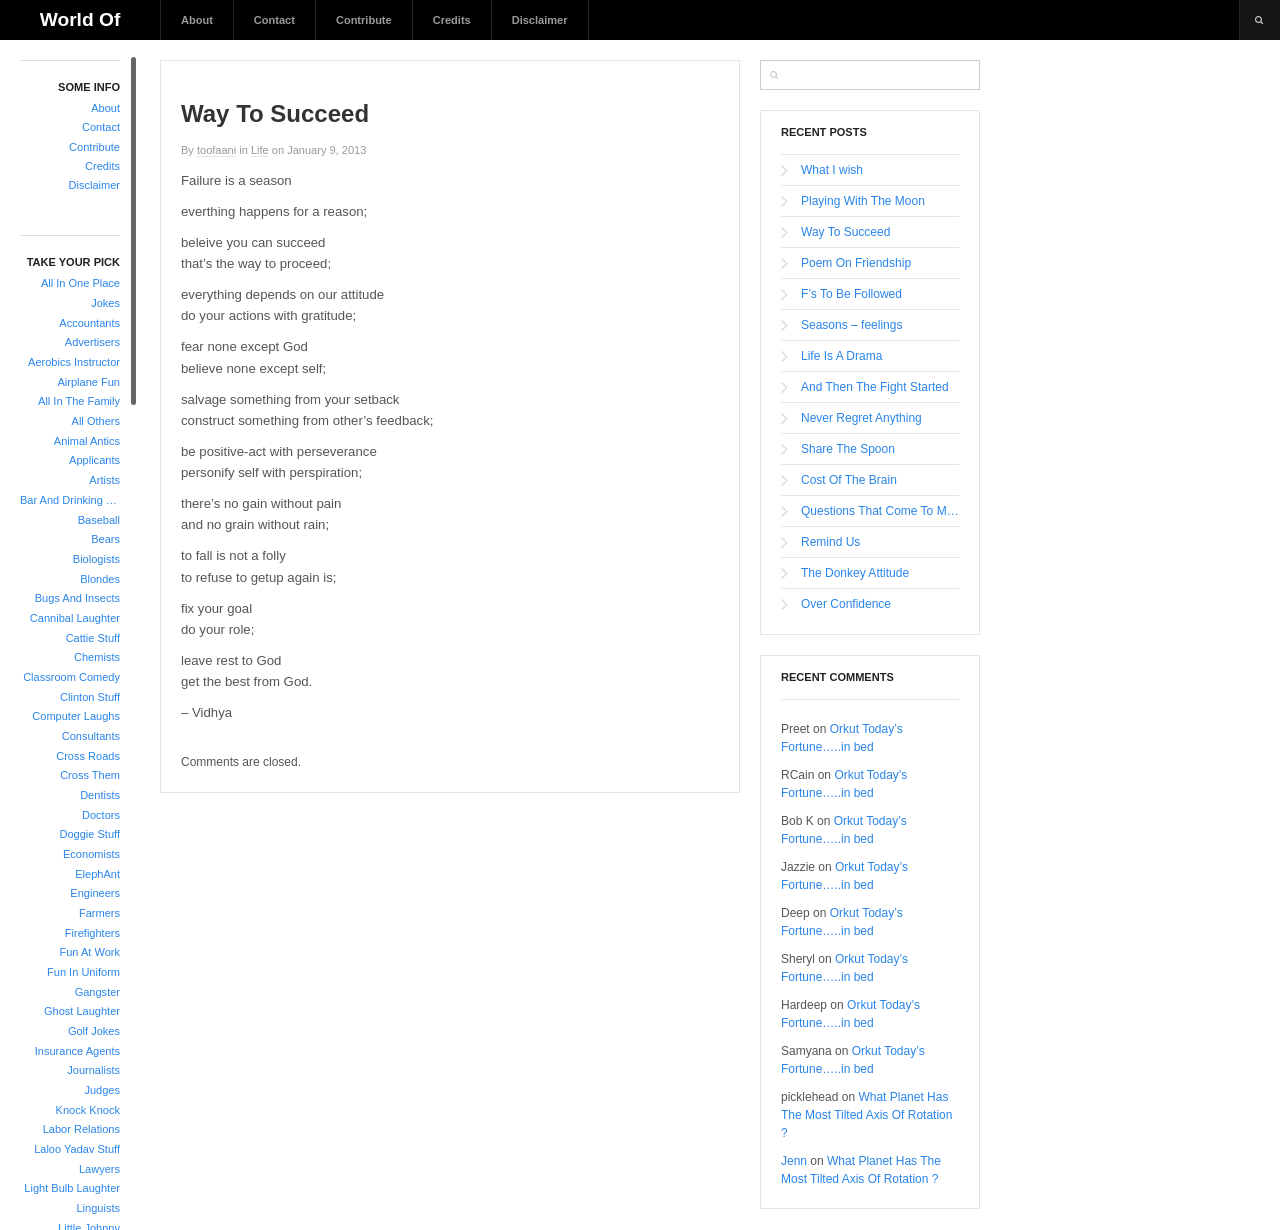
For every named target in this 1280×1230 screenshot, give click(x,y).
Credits (452, 20)
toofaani (216, 150)
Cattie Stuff (93, 638)
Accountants (89, 323)
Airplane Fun (88, 382)
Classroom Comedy (71, 677)
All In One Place (80, 283)
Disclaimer (540, 20)
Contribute (364, 20)
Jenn (794, 1161)
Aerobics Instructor (74, 362)
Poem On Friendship (856, 263)
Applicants (94, 460)
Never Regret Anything (861, 418)
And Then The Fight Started (875, 387)
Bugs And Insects (77, 598)
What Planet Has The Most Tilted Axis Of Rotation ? (866, 1115)
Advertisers (92, 342)
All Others (96, 421)
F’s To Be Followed (851, 294)
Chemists (97, 657)
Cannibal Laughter (75, 618)
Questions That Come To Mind (880, 511)
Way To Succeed (845, 232)
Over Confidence (846, 604)
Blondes (100, 579)
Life (260, 150)
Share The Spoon (848, 449)
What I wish (832, 170)
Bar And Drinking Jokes (70, 500)
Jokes (105, 303)
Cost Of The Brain (849, 480)
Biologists (96, 559)
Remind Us (830, 542)
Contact (274, 20)
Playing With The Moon (863, 201)
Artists (104, 480)
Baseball (99, 520)
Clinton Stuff (90, 697)
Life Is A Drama (841, 356)
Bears (105, 539)
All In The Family (79, 401)
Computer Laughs (76, 716)
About (197, 20)
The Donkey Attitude (855, 573)
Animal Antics (87, 441)
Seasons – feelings (851, 325)
